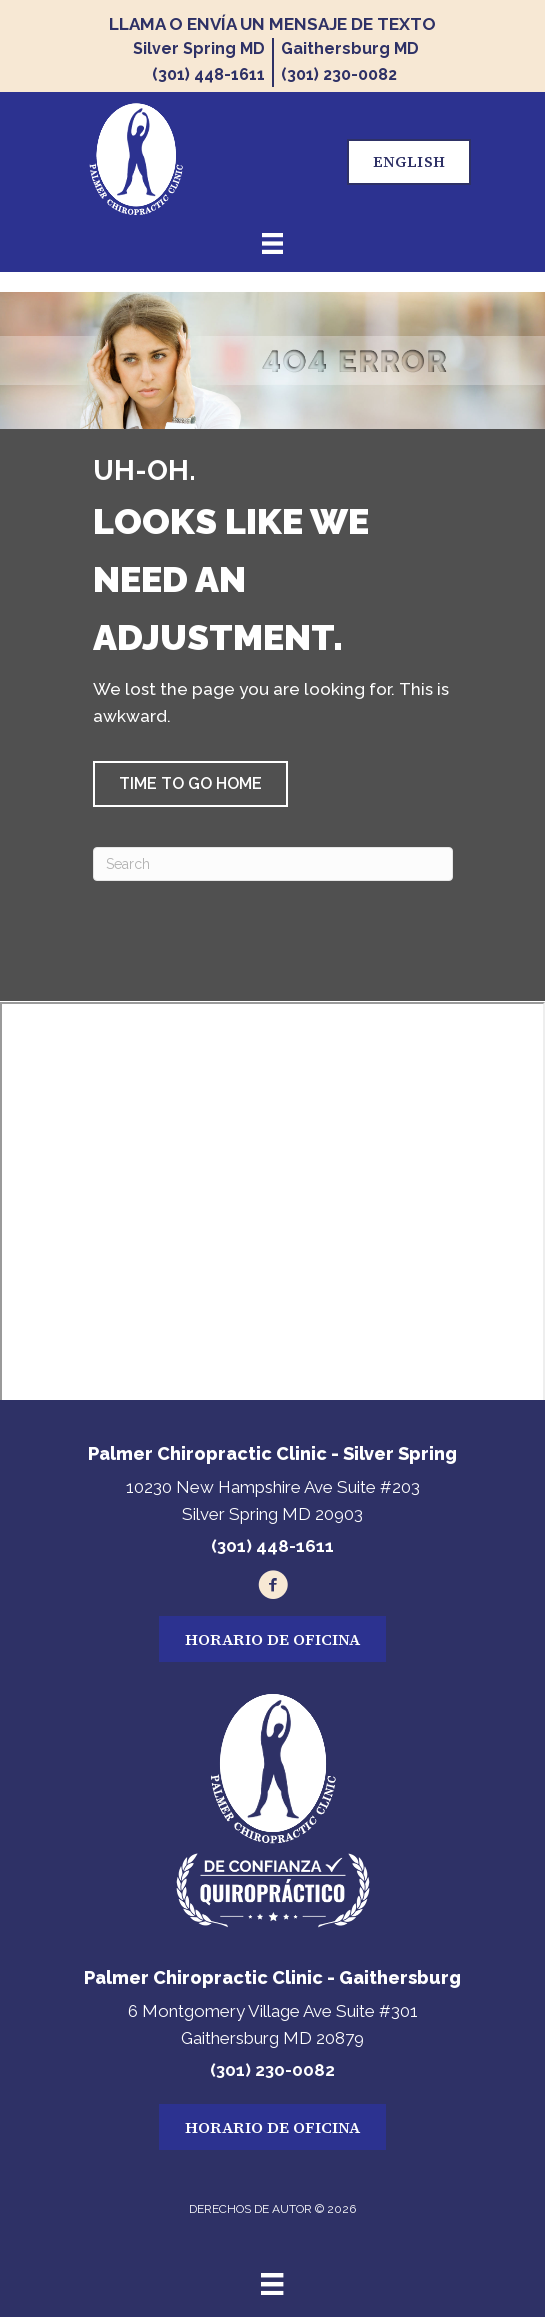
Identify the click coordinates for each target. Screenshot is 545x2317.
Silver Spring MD (199, 48)
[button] (190, 784)
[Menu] (272, 2284)
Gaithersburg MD (350, 48)
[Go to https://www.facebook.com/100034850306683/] (273, 1588)
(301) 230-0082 (339, 74)
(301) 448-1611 (208, 74)
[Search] (273, 864)
